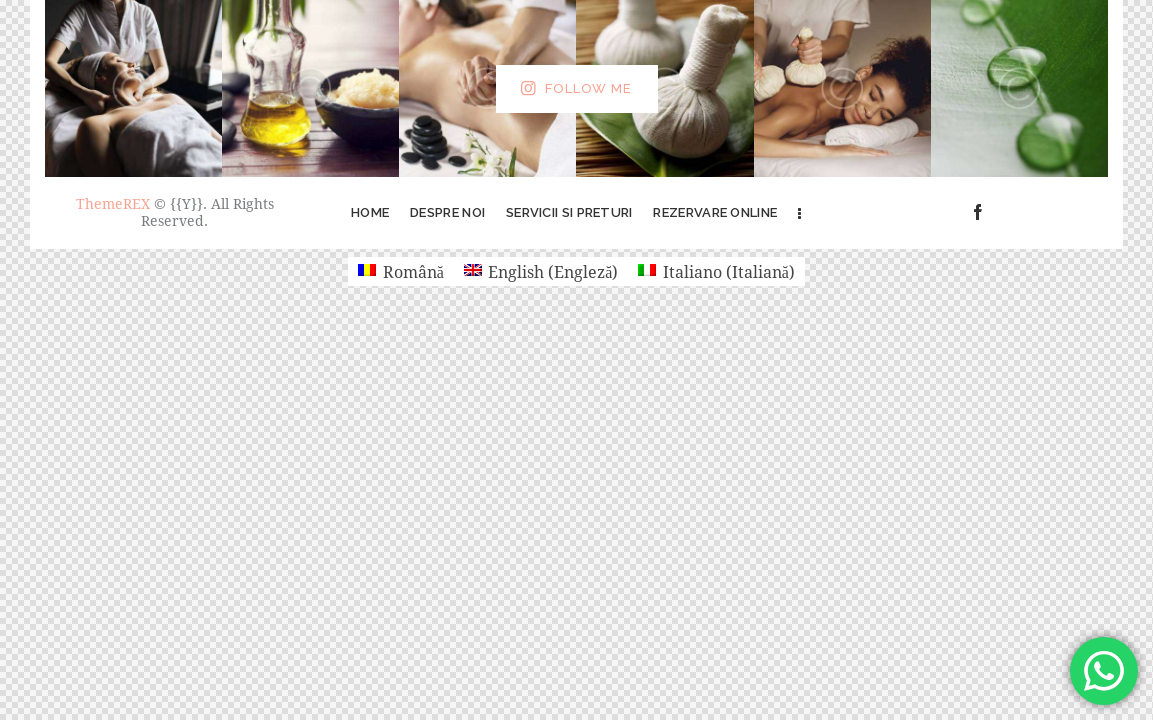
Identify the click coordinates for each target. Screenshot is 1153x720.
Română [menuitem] (413, 271)
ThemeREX (113, 203)
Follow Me (588, 88)
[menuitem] (401, 271)
